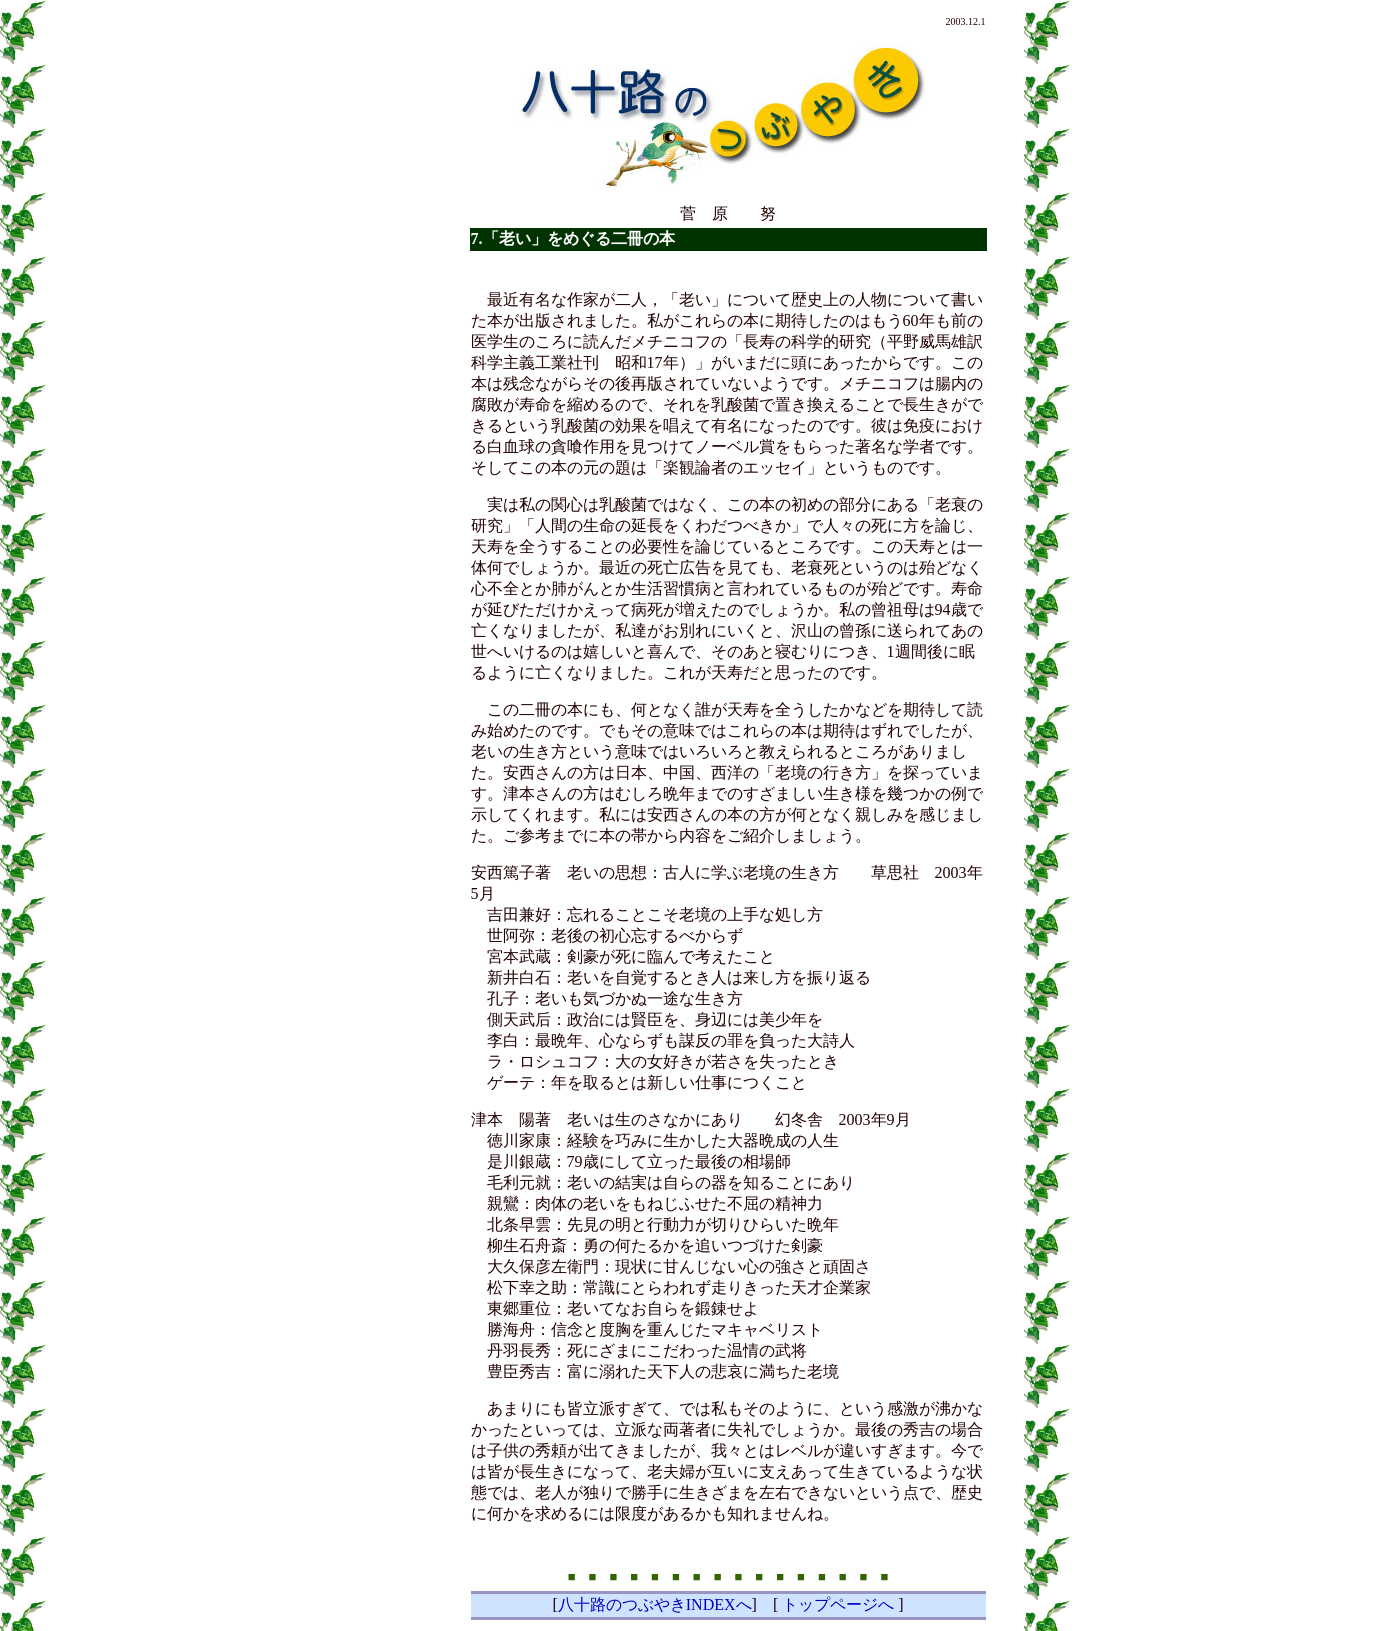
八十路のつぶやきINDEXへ (655, 1604)
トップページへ (838, 1604)
